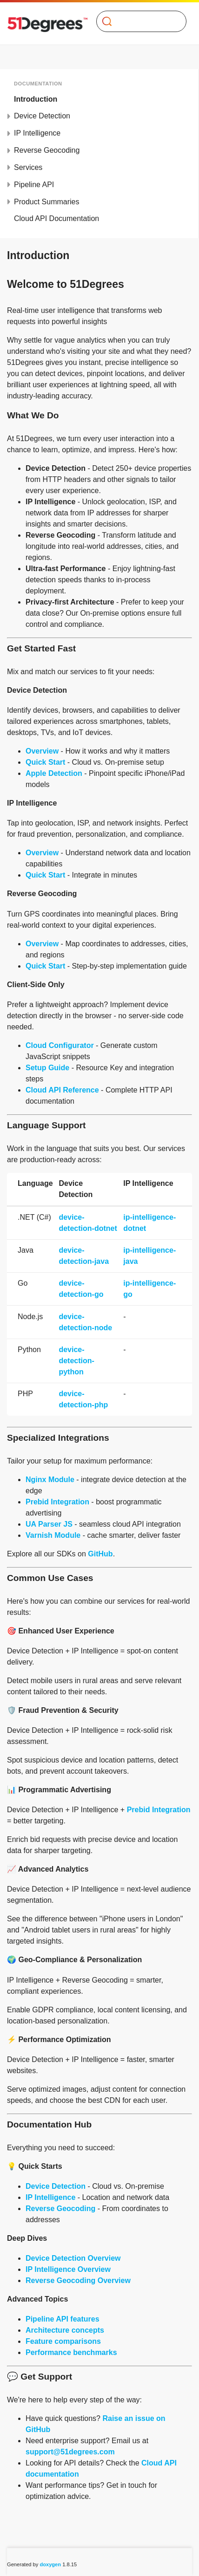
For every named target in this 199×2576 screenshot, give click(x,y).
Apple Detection (54, 773)
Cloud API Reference (62, 1090)
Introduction (35, 99)
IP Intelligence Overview (68, 2269)
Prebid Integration (57, 1502)
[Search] (138, 21)
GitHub (100, 1554)
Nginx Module (50, 1479)
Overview (42, 751)
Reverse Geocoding (47, 150)
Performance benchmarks (71, 2352)
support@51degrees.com (70, 2452)
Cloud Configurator (60, 1045)
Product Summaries (47, 202)
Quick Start (45, 762)
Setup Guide (47, 1068)
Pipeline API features (63, 2319)
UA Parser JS (49, 1524)
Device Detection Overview (73, 2258)
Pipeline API (34, 185)
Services (28, 167)
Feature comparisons (63, 2341)
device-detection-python (76, 1361)
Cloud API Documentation (56, 218)
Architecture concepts (65, 2330)
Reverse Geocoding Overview (78, 2280)
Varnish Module (53, 1535)
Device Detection (42, 116)
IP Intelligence (37, 133)
